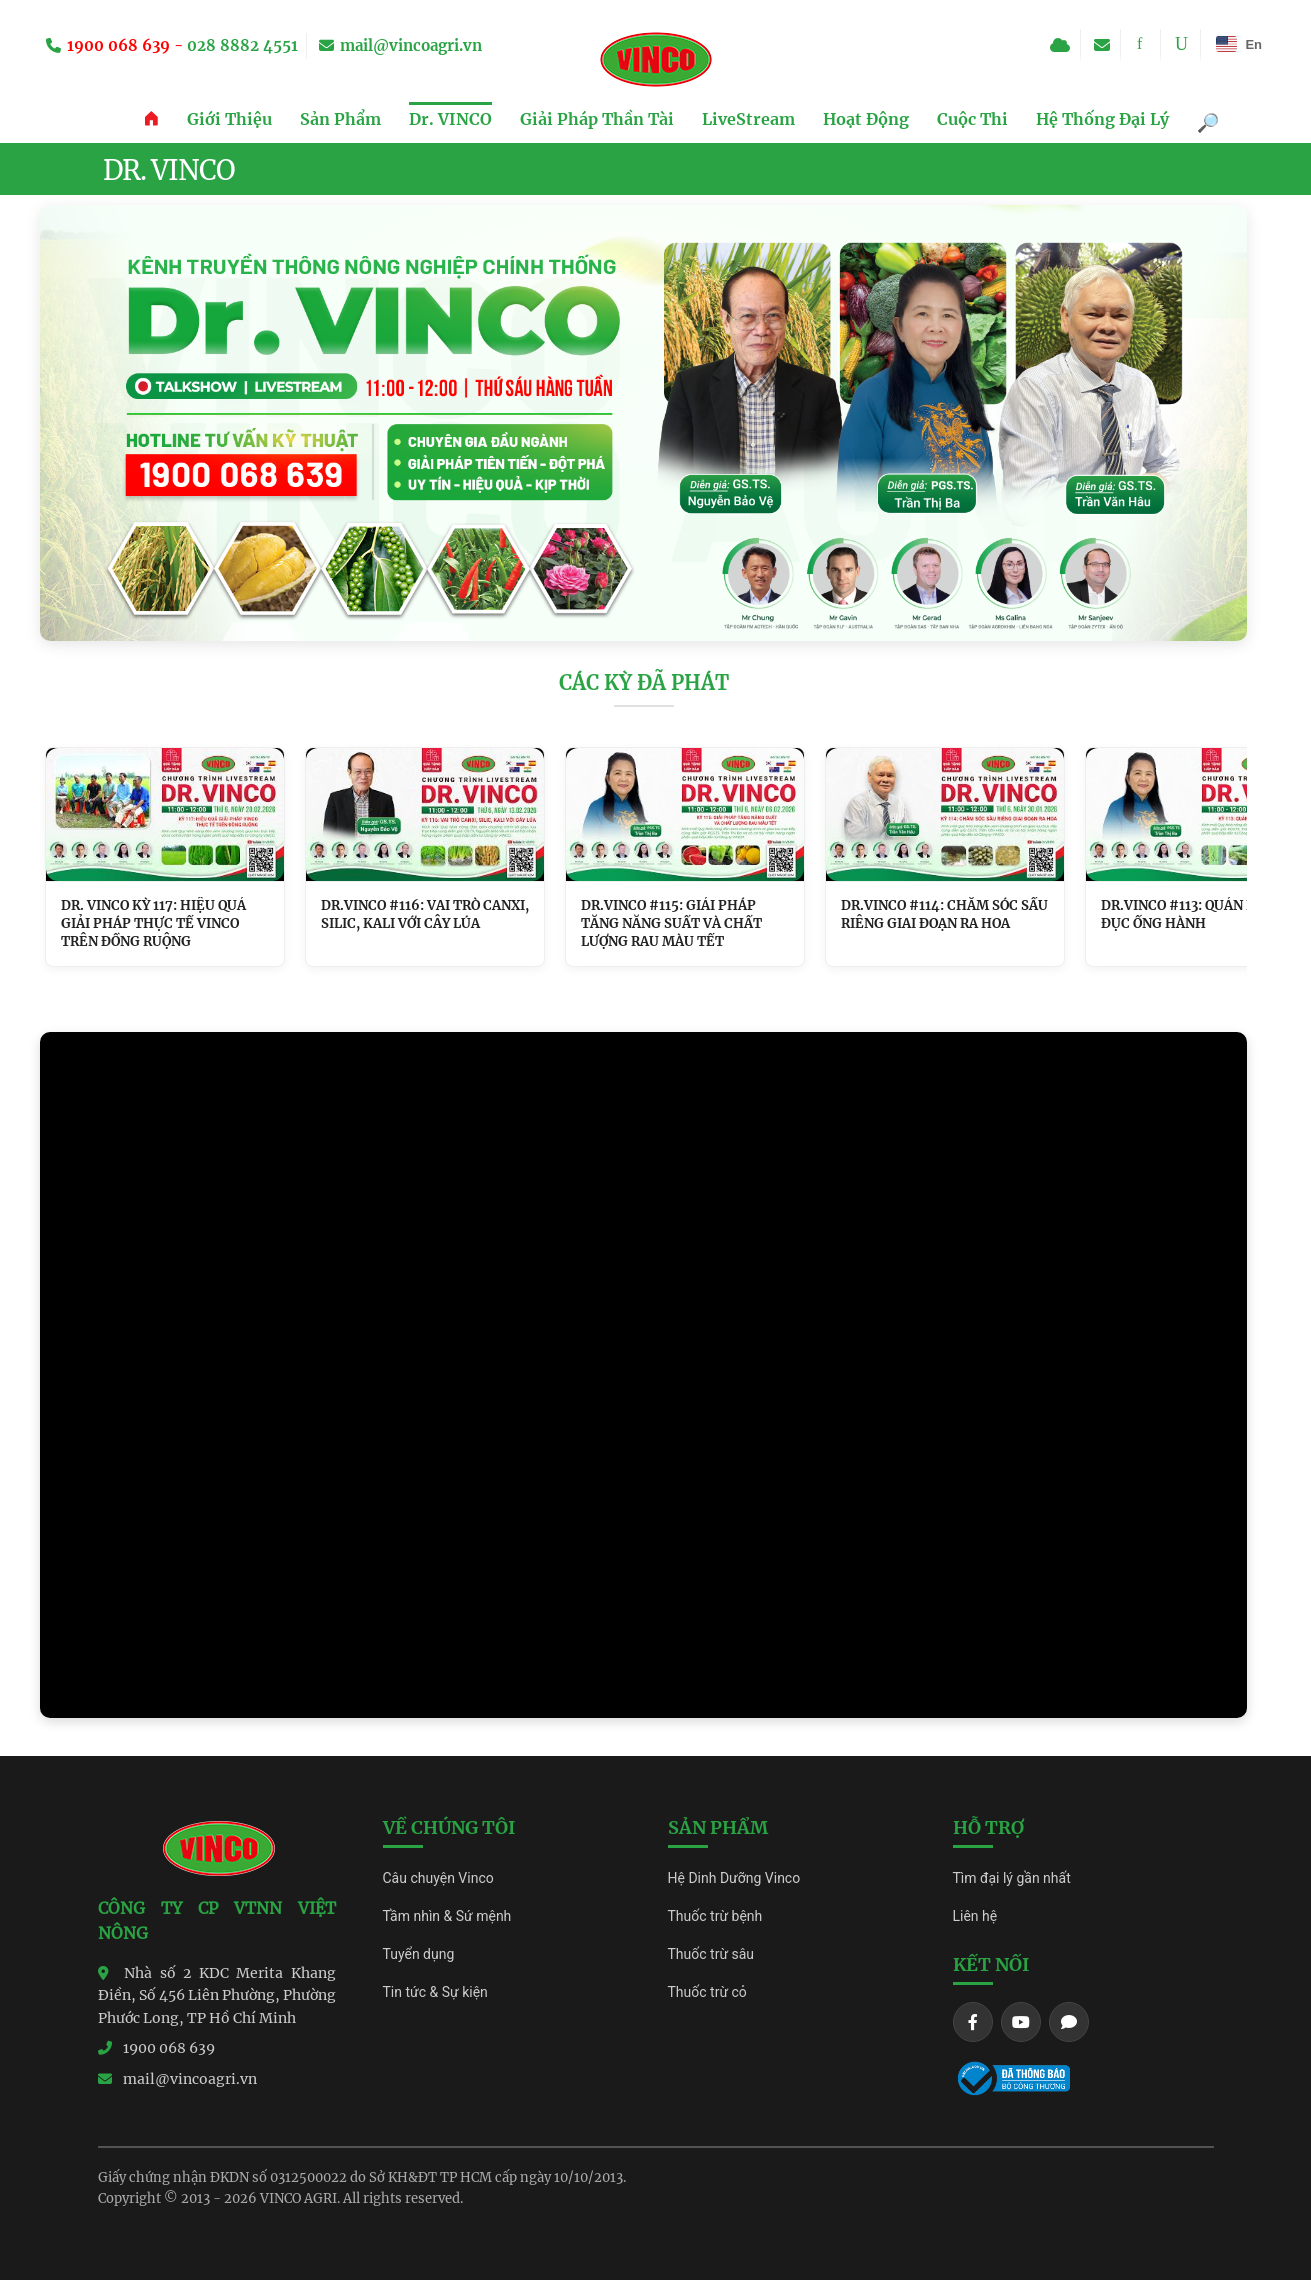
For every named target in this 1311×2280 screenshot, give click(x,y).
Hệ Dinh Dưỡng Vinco (734, 1878)
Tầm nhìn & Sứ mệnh (447, 1916)
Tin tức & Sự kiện (435, 1992)
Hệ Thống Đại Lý (1102, 119)
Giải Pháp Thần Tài (597, 119)
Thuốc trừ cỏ (707, 1992)
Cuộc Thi (972, 119)
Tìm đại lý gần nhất (1012, 1878)
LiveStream (748, 119)
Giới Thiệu (229, 119)
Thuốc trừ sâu (711, 1954)
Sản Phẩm (340, 119)
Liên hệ (975, 1916)
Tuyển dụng (419, 1954)
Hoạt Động (866, 119)
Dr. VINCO (450, 119)
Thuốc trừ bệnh (715, 1916)
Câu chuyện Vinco (438, 1878)
